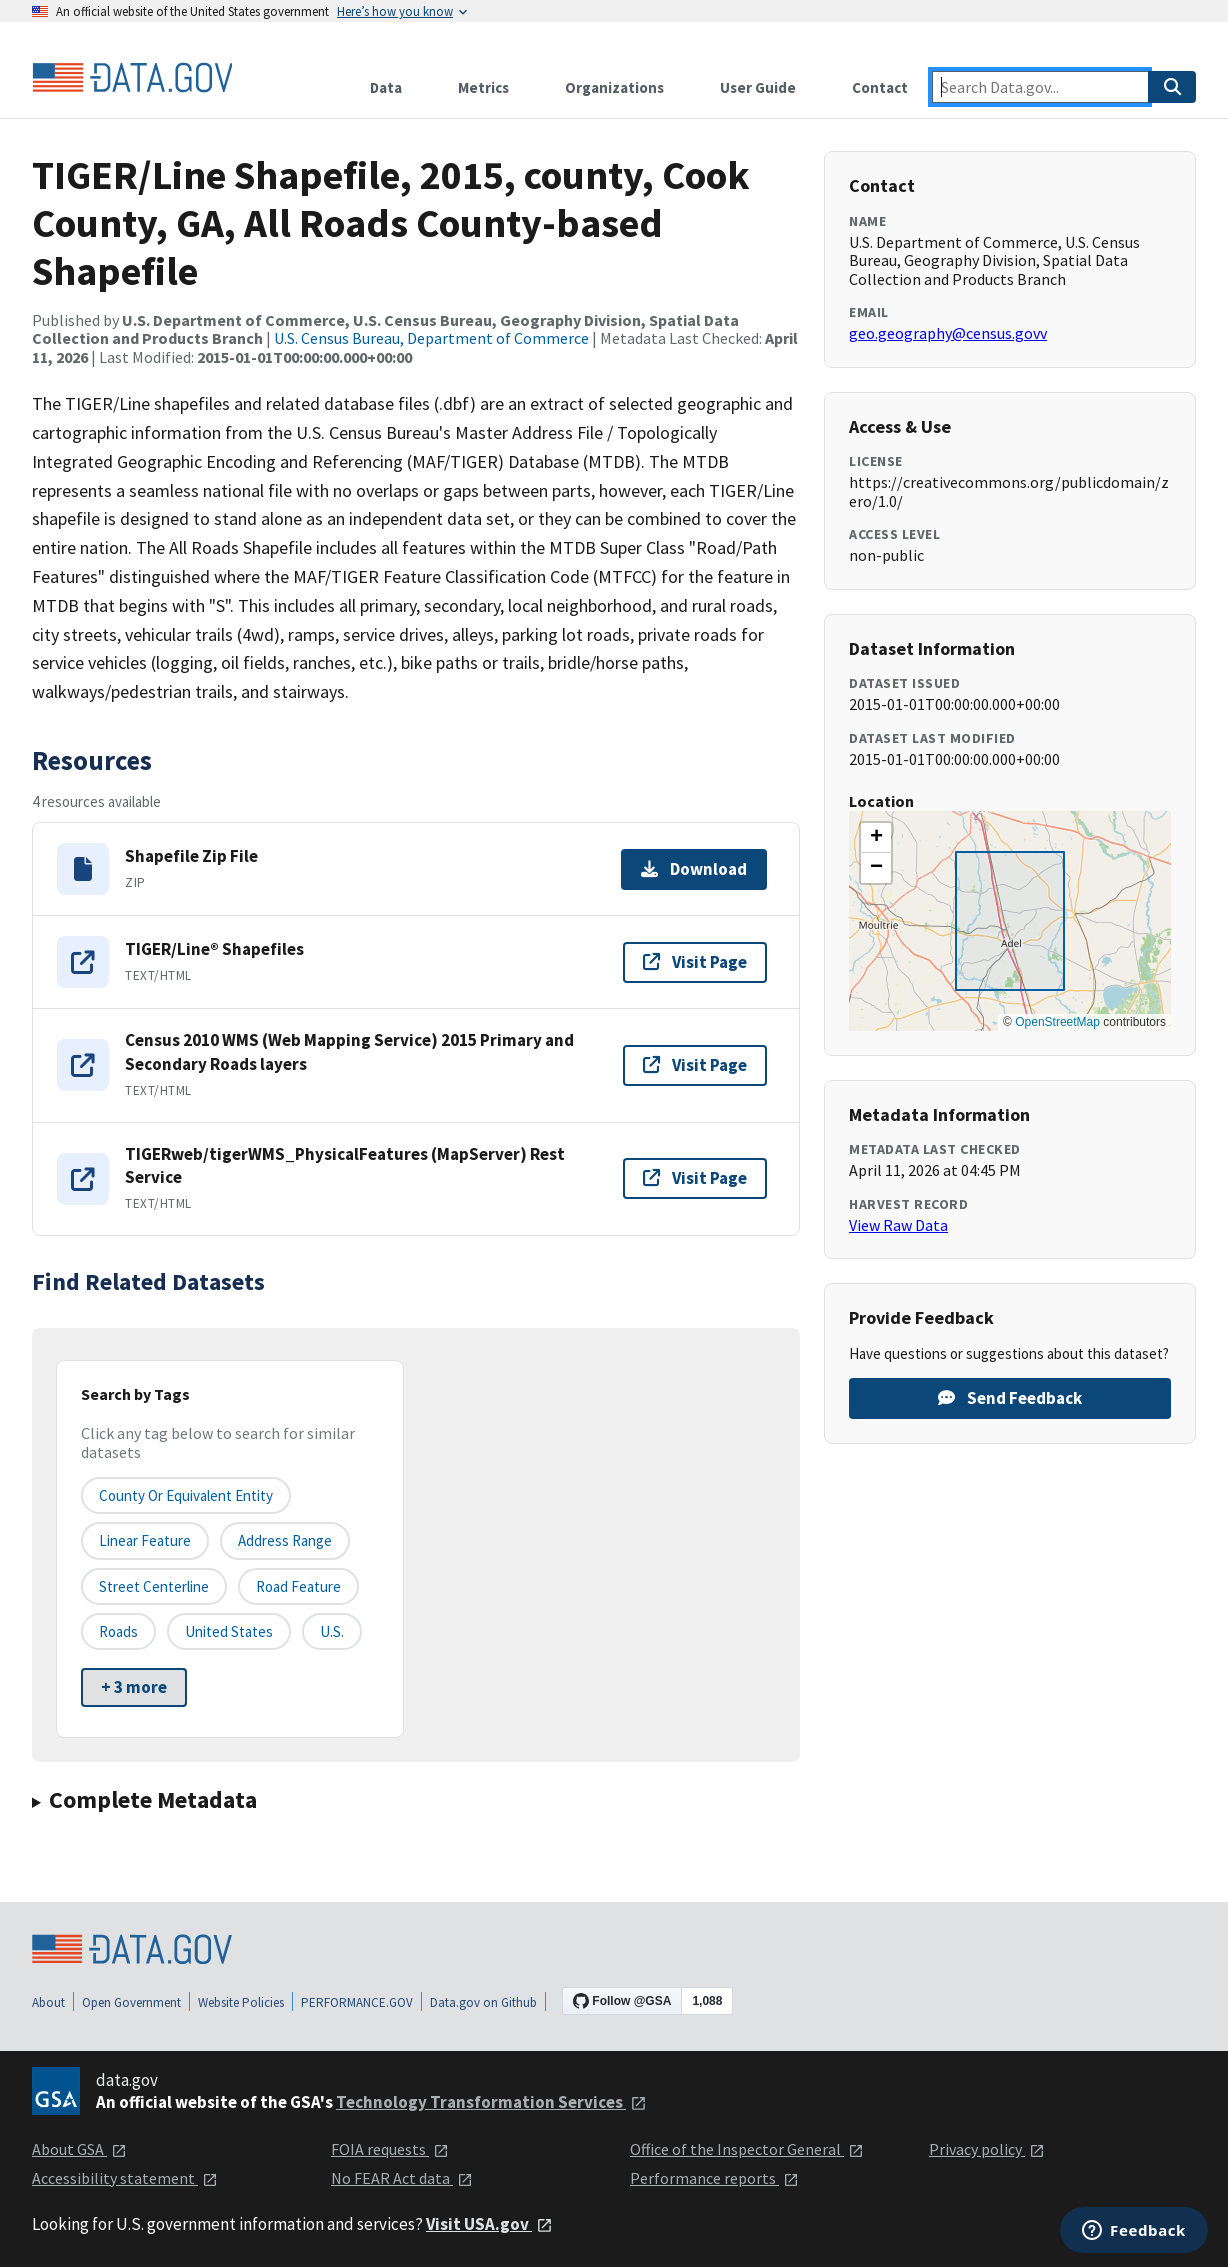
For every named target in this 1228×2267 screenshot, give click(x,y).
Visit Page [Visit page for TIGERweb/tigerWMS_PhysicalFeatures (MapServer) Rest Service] (695, 1178)
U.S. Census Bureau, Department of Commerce (431, 338)
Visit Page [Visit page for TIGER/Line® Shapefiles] (695, 962)
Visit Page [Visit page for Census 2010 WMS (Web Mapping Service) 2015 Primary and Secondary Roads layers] (695, 1065)
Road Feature (298, 1586)
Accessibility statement (125, 2178)
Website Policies (241, 2002)
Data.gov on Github (483, 2002)
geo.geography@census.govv (948, 333)
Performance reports (714, 2178)
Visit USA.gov (489, 2224)
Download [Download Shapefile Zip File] (694, 869)
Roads (118, 1631)
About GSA (79, 2149)
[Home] (132, 78)
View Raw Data (898, 1225)
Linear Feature (145, 1540)
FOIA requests (390, 2149)
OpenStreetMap (1057, 1022)
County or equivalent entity (186, 1495)
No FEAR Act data (402, 2178)
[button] (876, 838)
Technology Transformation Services (491, 2102)
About (48, 2002)
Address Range (285, 1540)
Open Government (131, 2002)
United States (229, 1631)
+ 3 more (134, 1687)
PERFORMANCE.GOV (357, 2002)
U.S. (332, 1631)
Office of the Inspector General (747, 2149)
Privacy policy (987, 2149)
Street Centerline (154, 1586)
